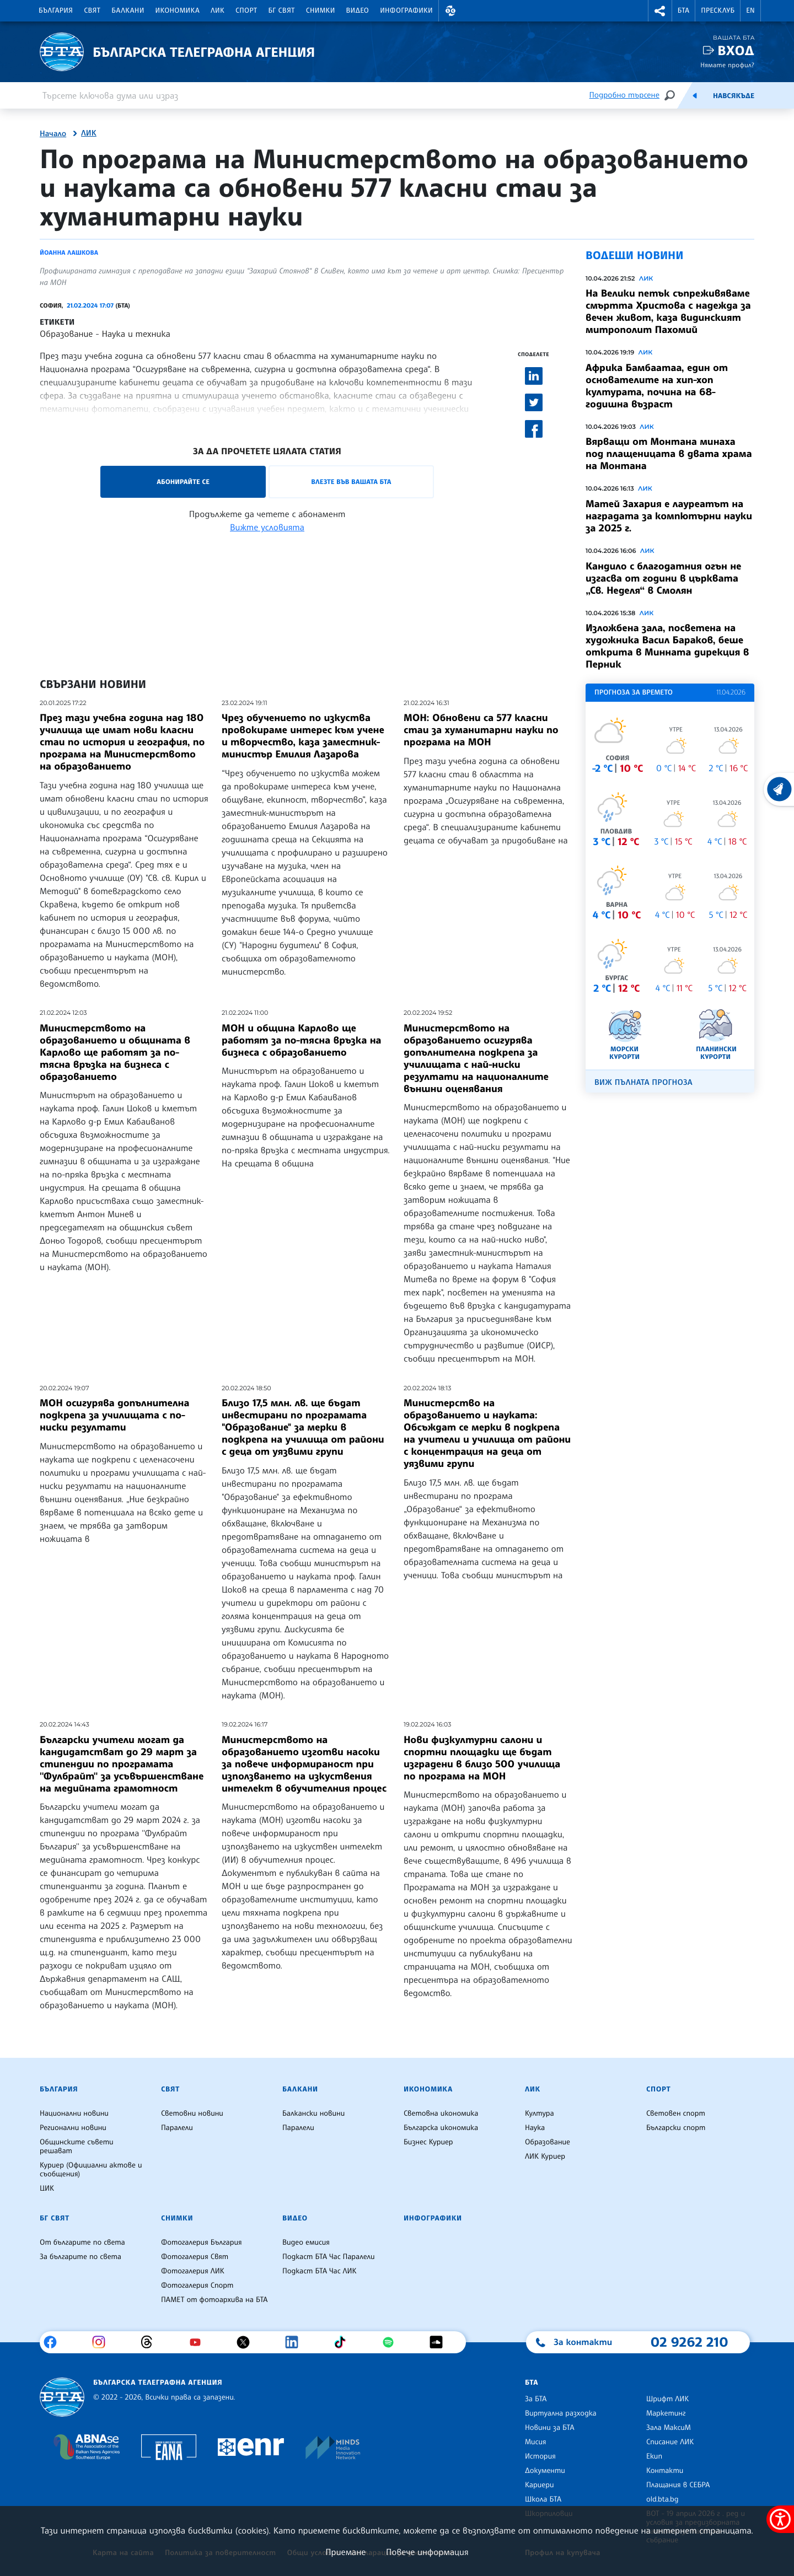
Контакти (664, 2470)
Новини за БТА (550, 2427)
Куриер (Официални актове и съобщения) (91, 2170)
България (56, 10)
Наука (535, 2127)
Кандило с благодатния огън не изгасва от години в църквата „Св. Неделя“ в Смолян (663, 578)
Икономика (177, 10)
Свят (92, 10)
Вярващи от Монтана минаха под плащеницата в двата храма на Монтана (669, 453)
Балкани (127, 10)
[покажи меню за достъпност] (780, 2519)
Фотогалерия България (201, 2242)
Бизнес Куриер (428, 2142)
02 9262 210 (689, 2341)
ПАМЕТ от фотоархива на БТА (214, 2299)
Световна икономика (441, 2113)
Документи (545, 2470)
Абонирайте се (183, 481)
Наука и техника (135, 333)
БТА (683, 10)
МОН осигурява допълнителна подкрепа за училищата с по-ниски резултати (114, 1415)
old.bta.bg (662, 2499)
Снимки (320, 10)
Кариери (539, 2485)
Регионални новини (73, 2127)
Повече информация (427, 2551)
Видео (357, 10)
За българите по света (80, 2256)
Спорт (246, 10)
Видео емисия (306, 2242)
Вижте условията (267, 527)
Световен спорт (675, 2113)
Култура (539, 2113)
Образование (66, 333)
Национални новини (74, 2113)
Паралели (177, 2127)
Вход (735, 50)
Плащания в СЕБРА (678, 2485)
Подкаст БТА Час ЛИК (319, 2271)
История (540, 2456)
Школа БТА (543, 2499)
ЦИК (47, 2188)
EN (750, 10)
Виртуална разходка (561, 2413)
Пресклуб (717, 10)
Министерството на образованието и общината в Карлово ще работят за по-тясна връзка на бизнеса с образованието (115, 1052)
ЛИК (217, 10)
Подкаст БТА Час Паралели (328, 2256)
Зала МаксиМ (668, 2427)
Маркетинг (665, 2413)
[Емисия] (695, 95)
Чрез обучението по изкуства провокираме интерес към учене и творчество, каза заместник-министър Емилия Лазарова (303, 736)
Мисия (535, 2442)
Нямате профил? (727, 65)
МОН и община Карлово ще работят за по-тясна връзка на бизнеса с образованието (302, 1040)
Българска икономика (441, 2127)
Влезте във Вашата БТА (351, 481)
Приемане (345, 2551)
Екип (654, 2456)
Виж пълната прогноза (643, 1082)
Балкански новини (313, 2113)
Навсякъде (733, 96)
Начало (53, 134)
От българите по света (82, 2242)
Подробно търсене (624, 95)
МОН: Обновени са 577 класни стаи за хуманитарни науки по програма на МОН (481, 730)
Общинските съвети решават (77, 2146)
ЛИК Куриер (545, 2156)
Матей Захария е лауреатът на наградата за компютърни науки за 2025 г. (669, 516)
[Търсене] (669, 95)
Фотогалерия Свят (194, 2256)
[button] (450, 10)
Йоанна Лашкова (69, 252)
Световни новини (192, 2113)
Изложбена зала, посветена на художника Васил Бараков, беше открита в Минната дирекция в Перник (667, 646)
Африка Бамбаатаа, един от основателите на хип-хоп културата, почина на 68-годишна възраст (657, 386)
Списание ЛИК (670, 2442)
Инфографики (406, 10)
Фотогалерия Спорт (197, 2285)
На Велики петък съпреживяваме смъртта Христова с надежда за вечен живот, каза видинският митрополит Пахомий (668, 311)
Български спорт (675, 2127)
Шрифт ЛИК (667, 2399)
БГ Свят (282, 10)
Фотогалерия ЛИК (192, 2271)
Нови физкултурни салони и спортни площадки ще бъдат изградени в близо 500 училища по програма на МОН (482, 1758)
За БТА (535, 2399)
